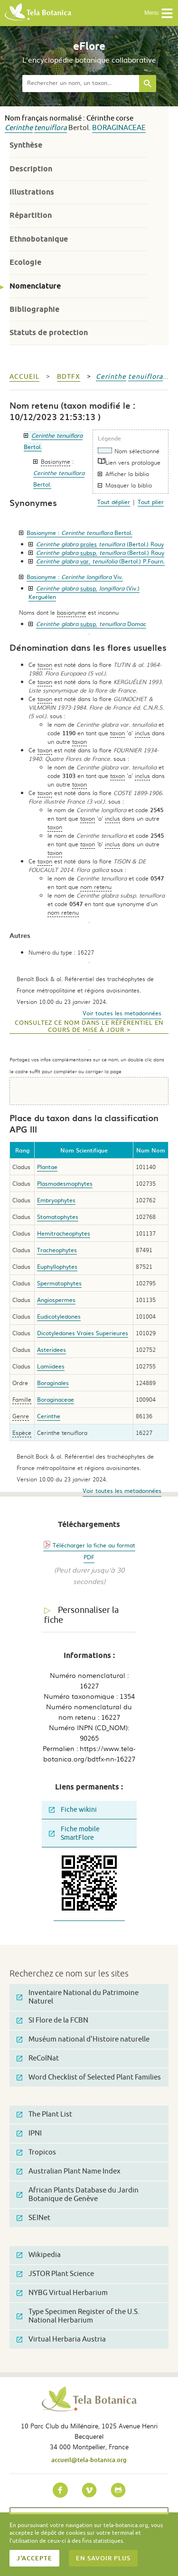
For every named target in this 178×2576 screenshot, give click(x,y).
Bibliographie (34, 309)
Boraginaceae (119, 127)
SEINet (33, 2217)
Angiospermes (56, 1299)
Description (30, 168)
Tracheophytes (57, 1250)
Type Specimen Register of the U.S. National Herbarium (78, 2316)
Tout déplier (113, 501)
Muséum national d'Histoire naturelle (83, 2039)
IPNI (29, 2133)
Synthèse (25, 145)
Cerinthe (19, 127)
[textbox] (80, 83)
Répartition (30, 215)
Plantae (47, 1166)
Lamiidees (51, 1366)
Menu (158, 13)
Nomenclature (35, 285)
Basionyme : (79, 532)
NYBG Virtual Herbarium (62, 2292)
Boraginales (53, 1382)
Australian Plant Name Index (69, 2171)
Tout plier (151, 501)
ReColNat (38, 2058)
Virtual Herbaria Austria (61, 2339)
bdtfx (68, 377)
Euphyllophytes (57, 1266)
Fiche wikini (73, 1810)
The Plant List (44, 2114)
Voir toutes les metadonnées (122, 1013)
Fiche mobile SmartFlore (74, 1833)
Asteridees (51, 1349)
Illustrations (31, 192)
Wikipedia (39, 2254)
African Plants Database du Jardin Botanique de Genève (78, 2194)
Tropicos (36, 2152)
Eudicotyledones (59, 1316)
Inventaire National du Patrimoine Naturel (78, 1997)
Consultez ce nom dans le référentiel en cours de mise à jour (89, 1026)
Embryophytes (56, 1200)
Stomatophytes (57, 1216)
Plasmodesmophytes (65, 1183)
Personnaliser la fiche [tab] (81, 1615)
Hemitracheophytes (63, 1233)
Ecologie (25, 262)
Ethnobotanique (38, 239)
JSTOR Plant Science (55, 2273)
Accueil (24, 377)
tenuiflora (50, 127)
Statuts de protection (48, 332)
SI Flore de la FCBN (52, 2020)
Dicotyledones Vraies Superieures (82, 1333)
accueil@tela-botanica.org (89, 2460)
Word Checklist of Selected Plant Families (89, 2077)
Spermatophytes (59, 1283)
